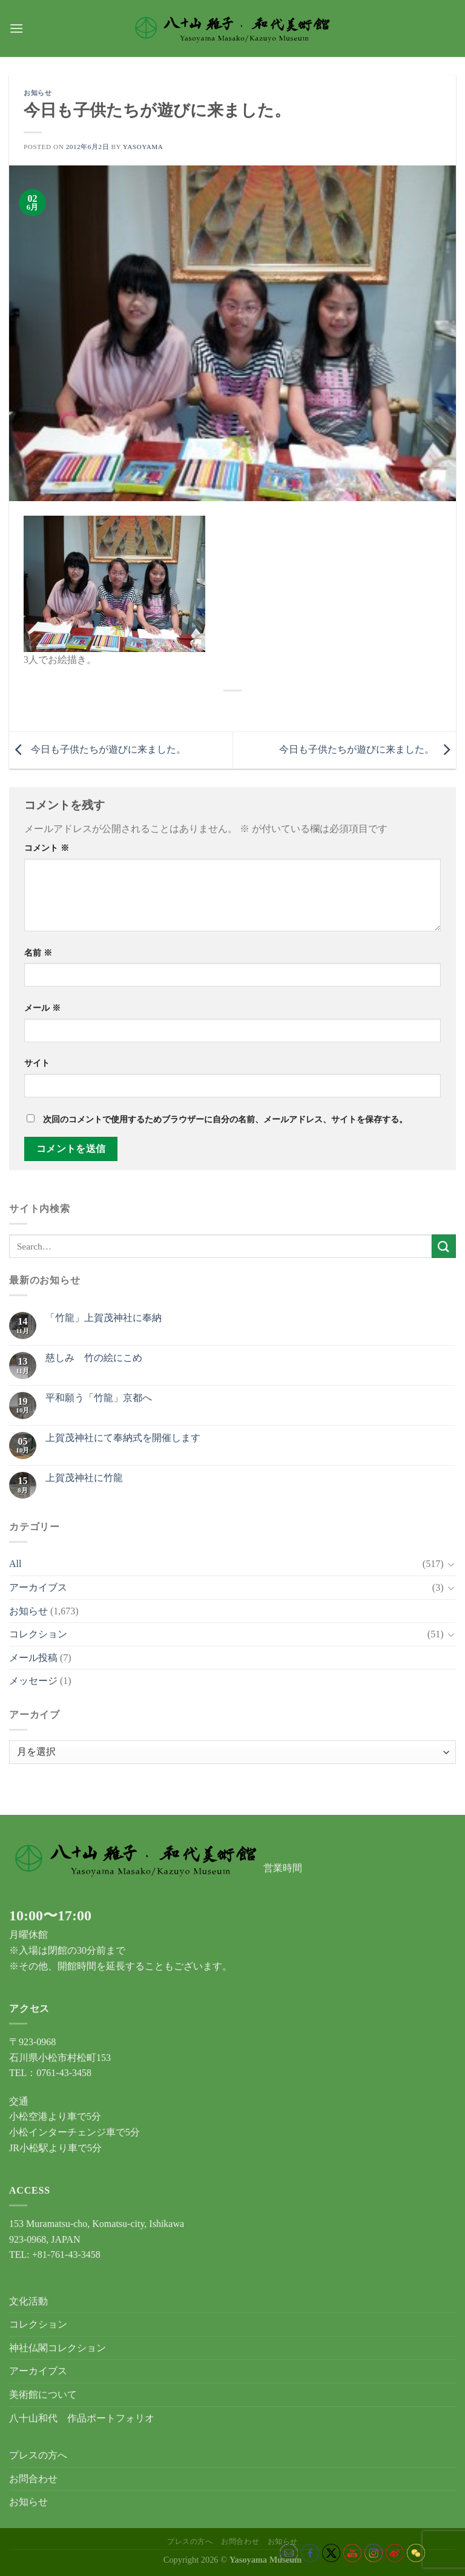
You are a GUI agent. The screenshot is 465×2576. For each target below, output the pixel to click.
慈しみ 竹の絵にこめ (93, 1358)
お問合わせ (33, 2479)
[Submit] (444, 1246)
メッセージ (33, 1681)
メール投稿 (33, 1657)
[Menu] (16, 28)
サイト (37, 1063)
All (15, 1564)
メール (42, 1008)
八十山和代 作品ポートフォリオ (81, 2418)
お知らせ (37, 92)
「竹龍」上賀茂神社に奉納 (103, 1318)
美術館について (43, 2394)
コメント (46, 848)
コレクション (38, 1634)
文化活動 (28, 2301)
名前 (38, 952)
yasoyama (143, 146)
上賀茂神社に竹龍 (84, 1478)
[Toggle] (451, 1564)
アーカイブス (38, 1587)
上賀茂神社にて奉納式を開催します (122, 1438)
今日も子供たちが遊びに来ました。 (97, 749)
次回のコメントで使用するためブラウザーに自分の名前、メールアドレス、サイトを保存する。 (225, 1119)
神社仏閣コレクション (57, 2348)
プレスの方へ (38, 2455)
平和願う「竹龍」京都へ (98, 1398)
